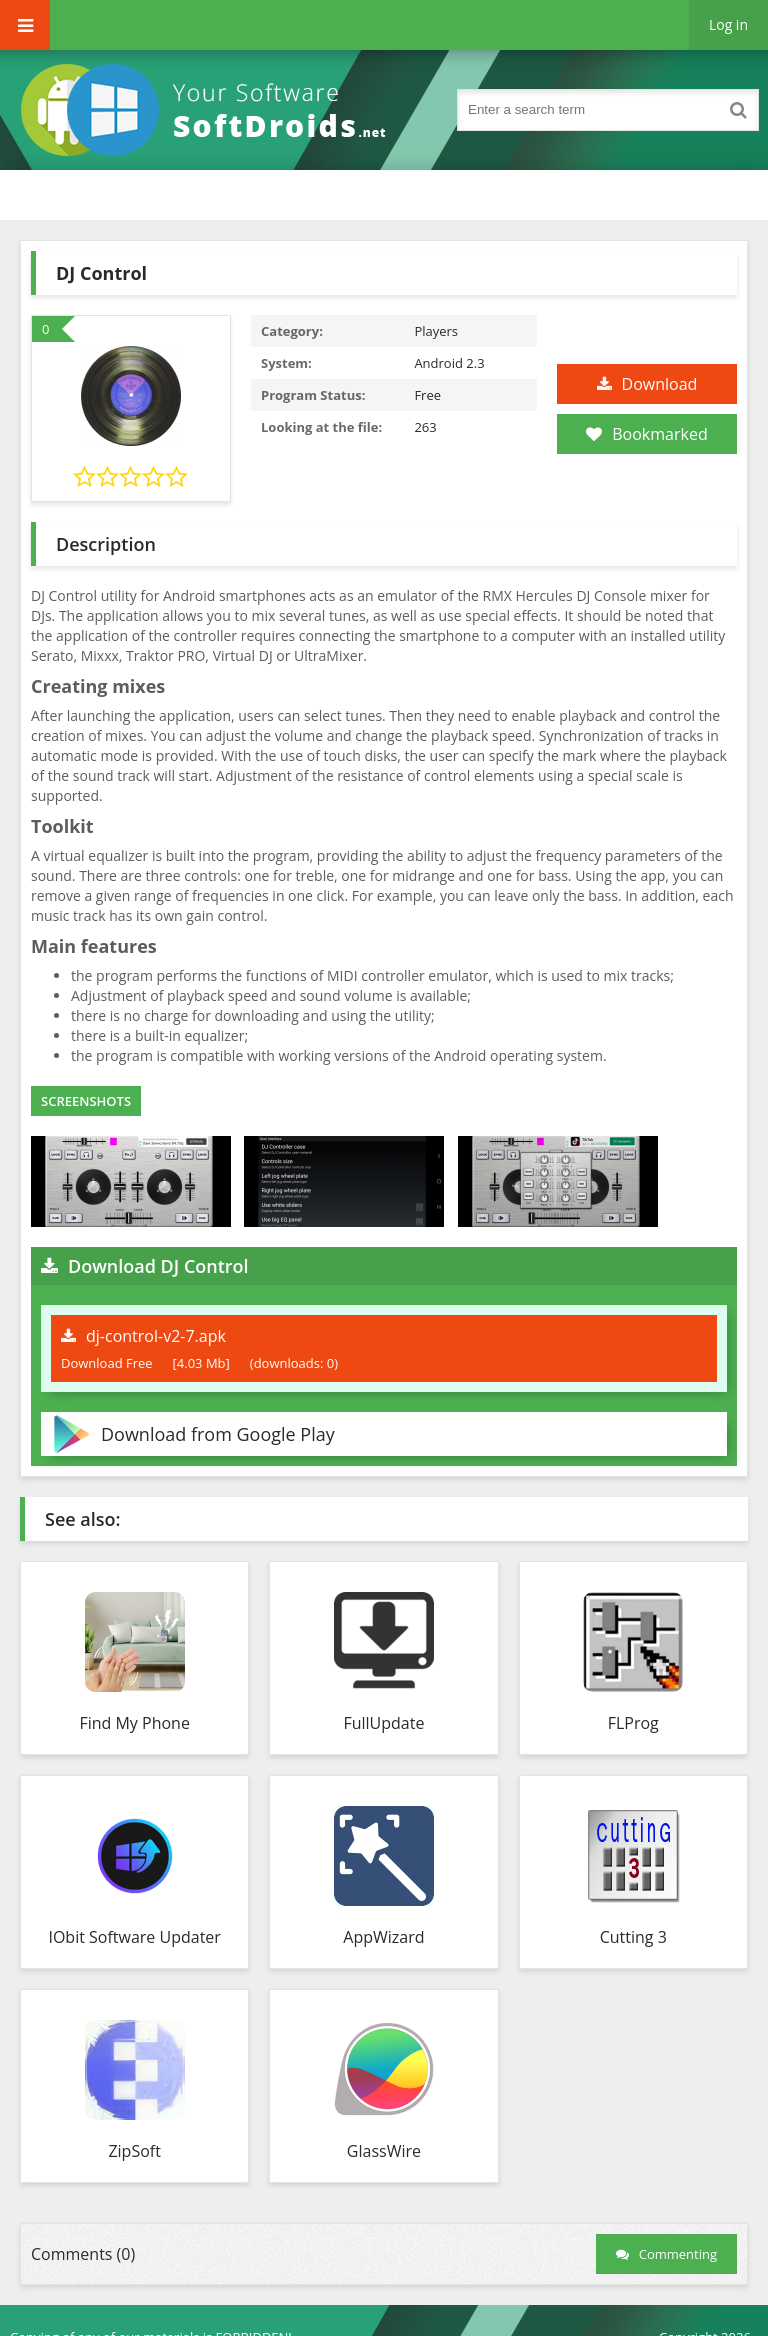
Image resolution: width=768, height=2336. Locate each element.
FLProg (633, 1723)
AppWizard (383, 1937)
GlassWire (384, 2151)
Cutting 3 (633, 1937)
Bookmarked (646, 434)
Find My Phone (134, 1723)
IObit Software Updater (134, 1937)
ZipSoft (134, 2151)
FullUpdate (383, 1723)
